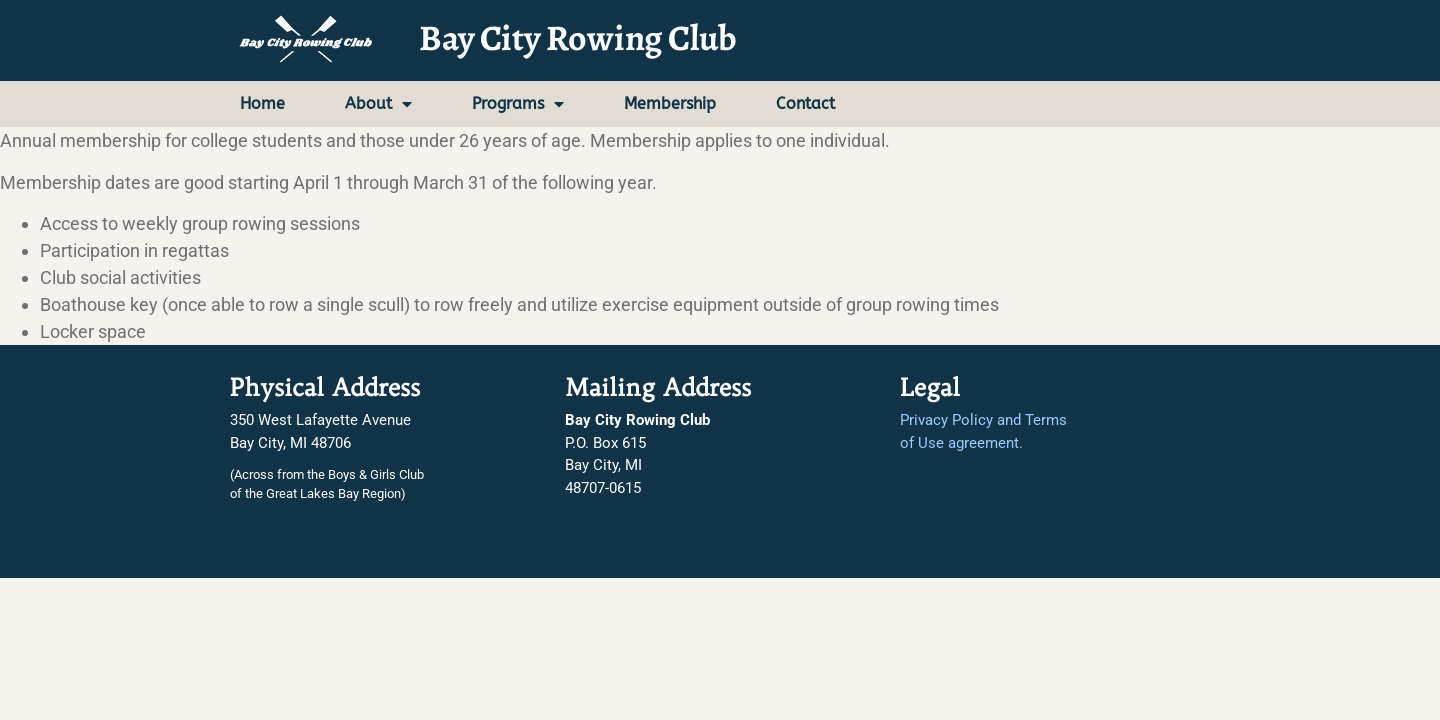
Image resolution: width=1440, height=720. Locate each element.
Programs (518, 104)
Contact (805, 103)
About (378, 104)
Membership (670, 103)
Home (262, 103)
